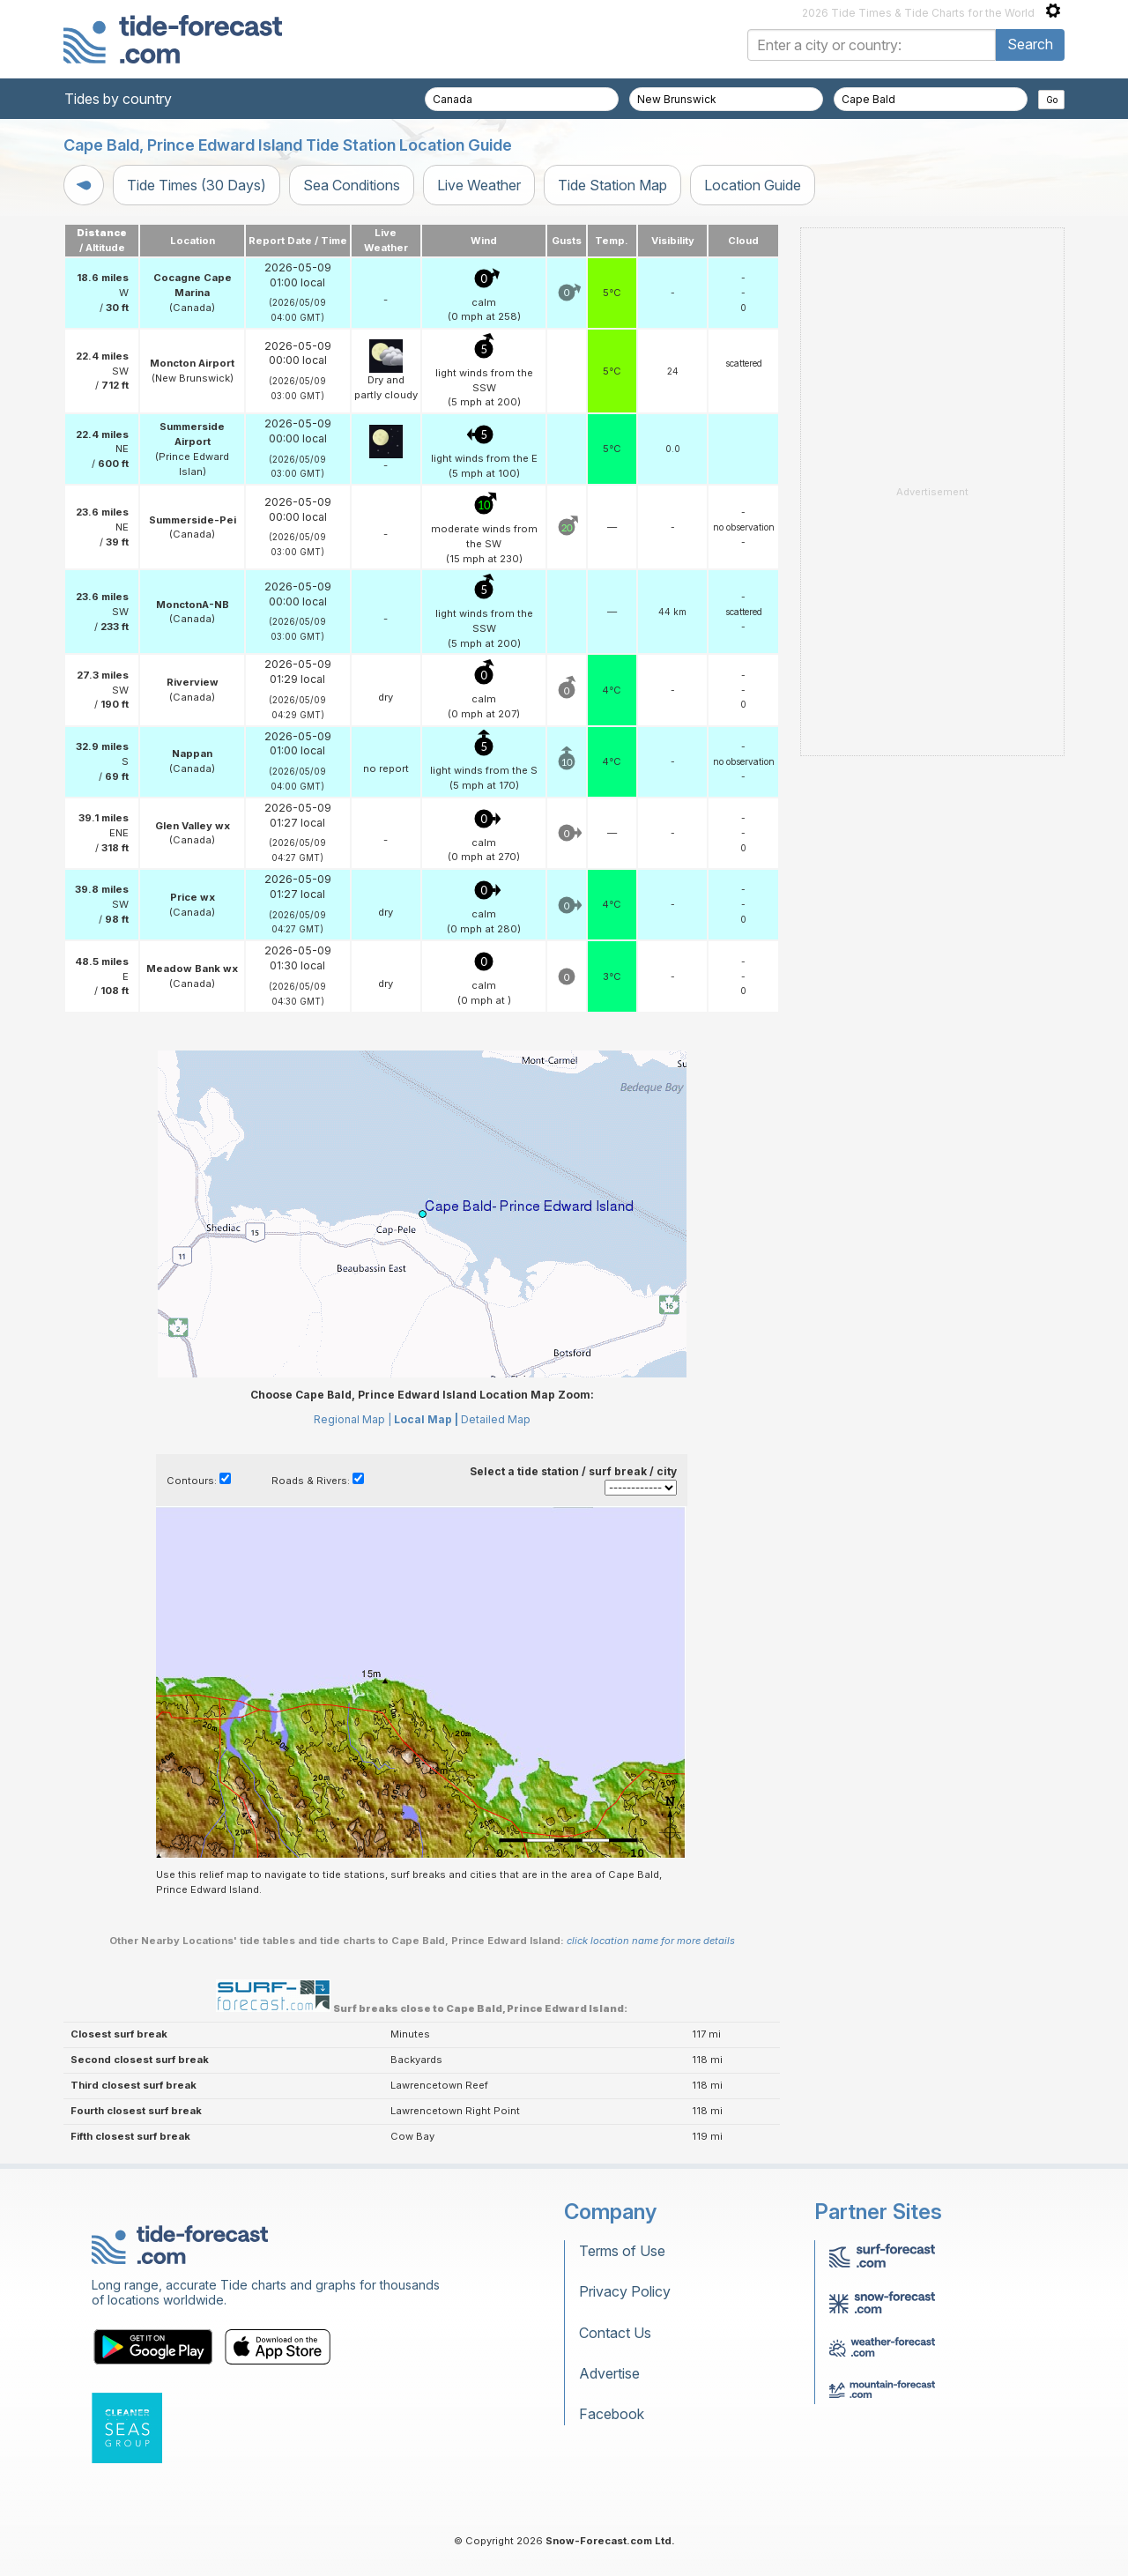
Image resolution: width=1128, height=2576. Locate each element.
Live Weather (479, 185)
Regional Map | (352, 1419)
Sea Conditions (351, 185)
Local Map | (426, 1419)
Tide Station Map (612, 185)
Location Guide (752, 185)
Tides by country (118, 99)
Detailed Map (496, 1419)
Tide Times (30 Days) (196, 185)
